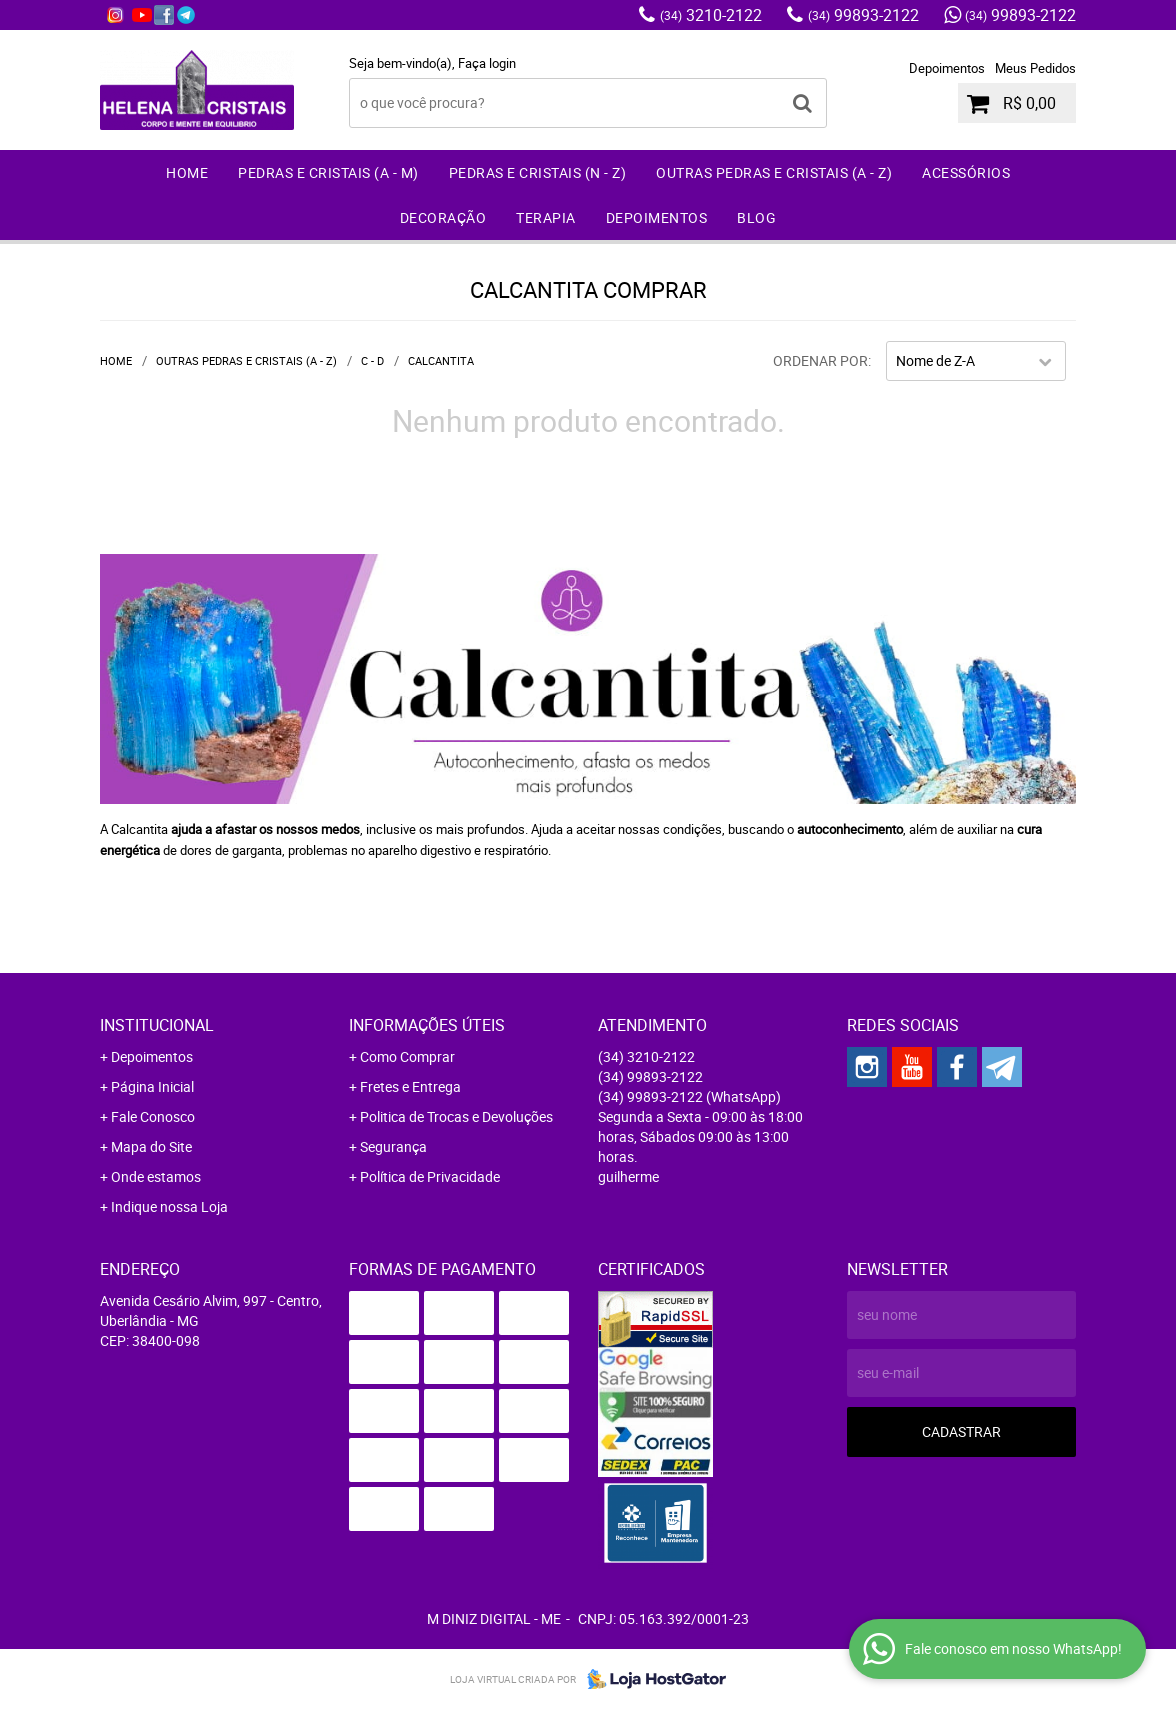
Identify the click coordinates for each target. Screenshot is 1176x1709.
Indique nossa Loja (169, 1206)
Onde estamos (156, 1176)
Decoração (443, 217)
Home (187, 172)
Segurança (393, 1146)
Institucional (157, 1025)
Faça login (487, 63)
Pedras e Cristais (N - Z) (538, 172)
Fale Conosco (153, 1116)
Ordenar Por (820, 360)
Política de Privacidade (430, 1176)
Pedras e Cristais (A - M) (328, 172)
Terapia (546, 217)
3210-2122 (711, 15)
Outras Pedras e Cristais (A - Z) (774, 172)
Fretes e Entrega (410, 1086)
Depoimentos (947, 68)
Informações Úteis (427, 1025)
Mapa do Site (151, 1146)
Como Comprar (407, 1056)
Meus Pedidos (1035, 68)
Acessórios (966, 172)
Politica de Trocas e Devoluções (456, 1116)
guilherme (628, 1176)
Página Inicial (152, 1086)
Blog (756, 217)
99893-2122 (863, 15)
